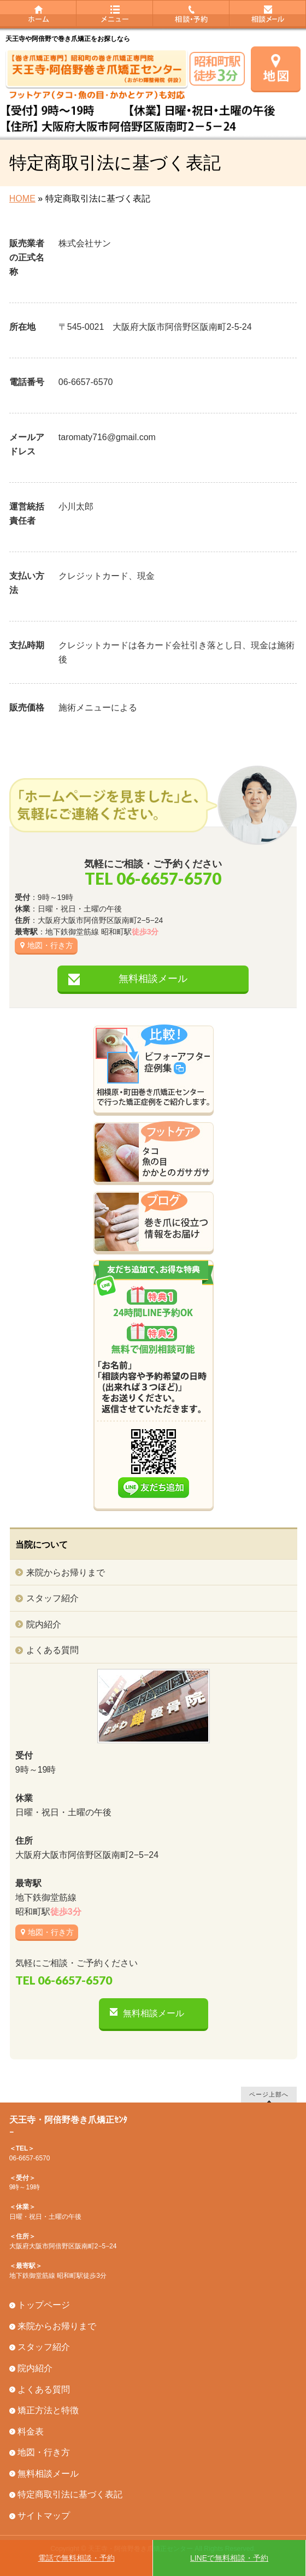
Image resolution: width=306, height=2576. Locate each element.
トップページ (43, 2304)
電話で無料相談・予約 (76, 2558)
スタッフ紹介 (52, 1598)
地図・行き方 (50, 945)
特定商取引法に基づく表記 (69, 2494)
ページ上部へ (269, 2094)
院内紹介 (43, 1624)
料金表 (30, 2431)
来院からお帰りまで (65, 1572)
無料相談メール (153, 978)
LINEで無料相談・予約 (229, 2558)
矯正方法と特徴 (48, 2410)
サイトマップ (43, 2515)
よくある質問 (52, 1650)
